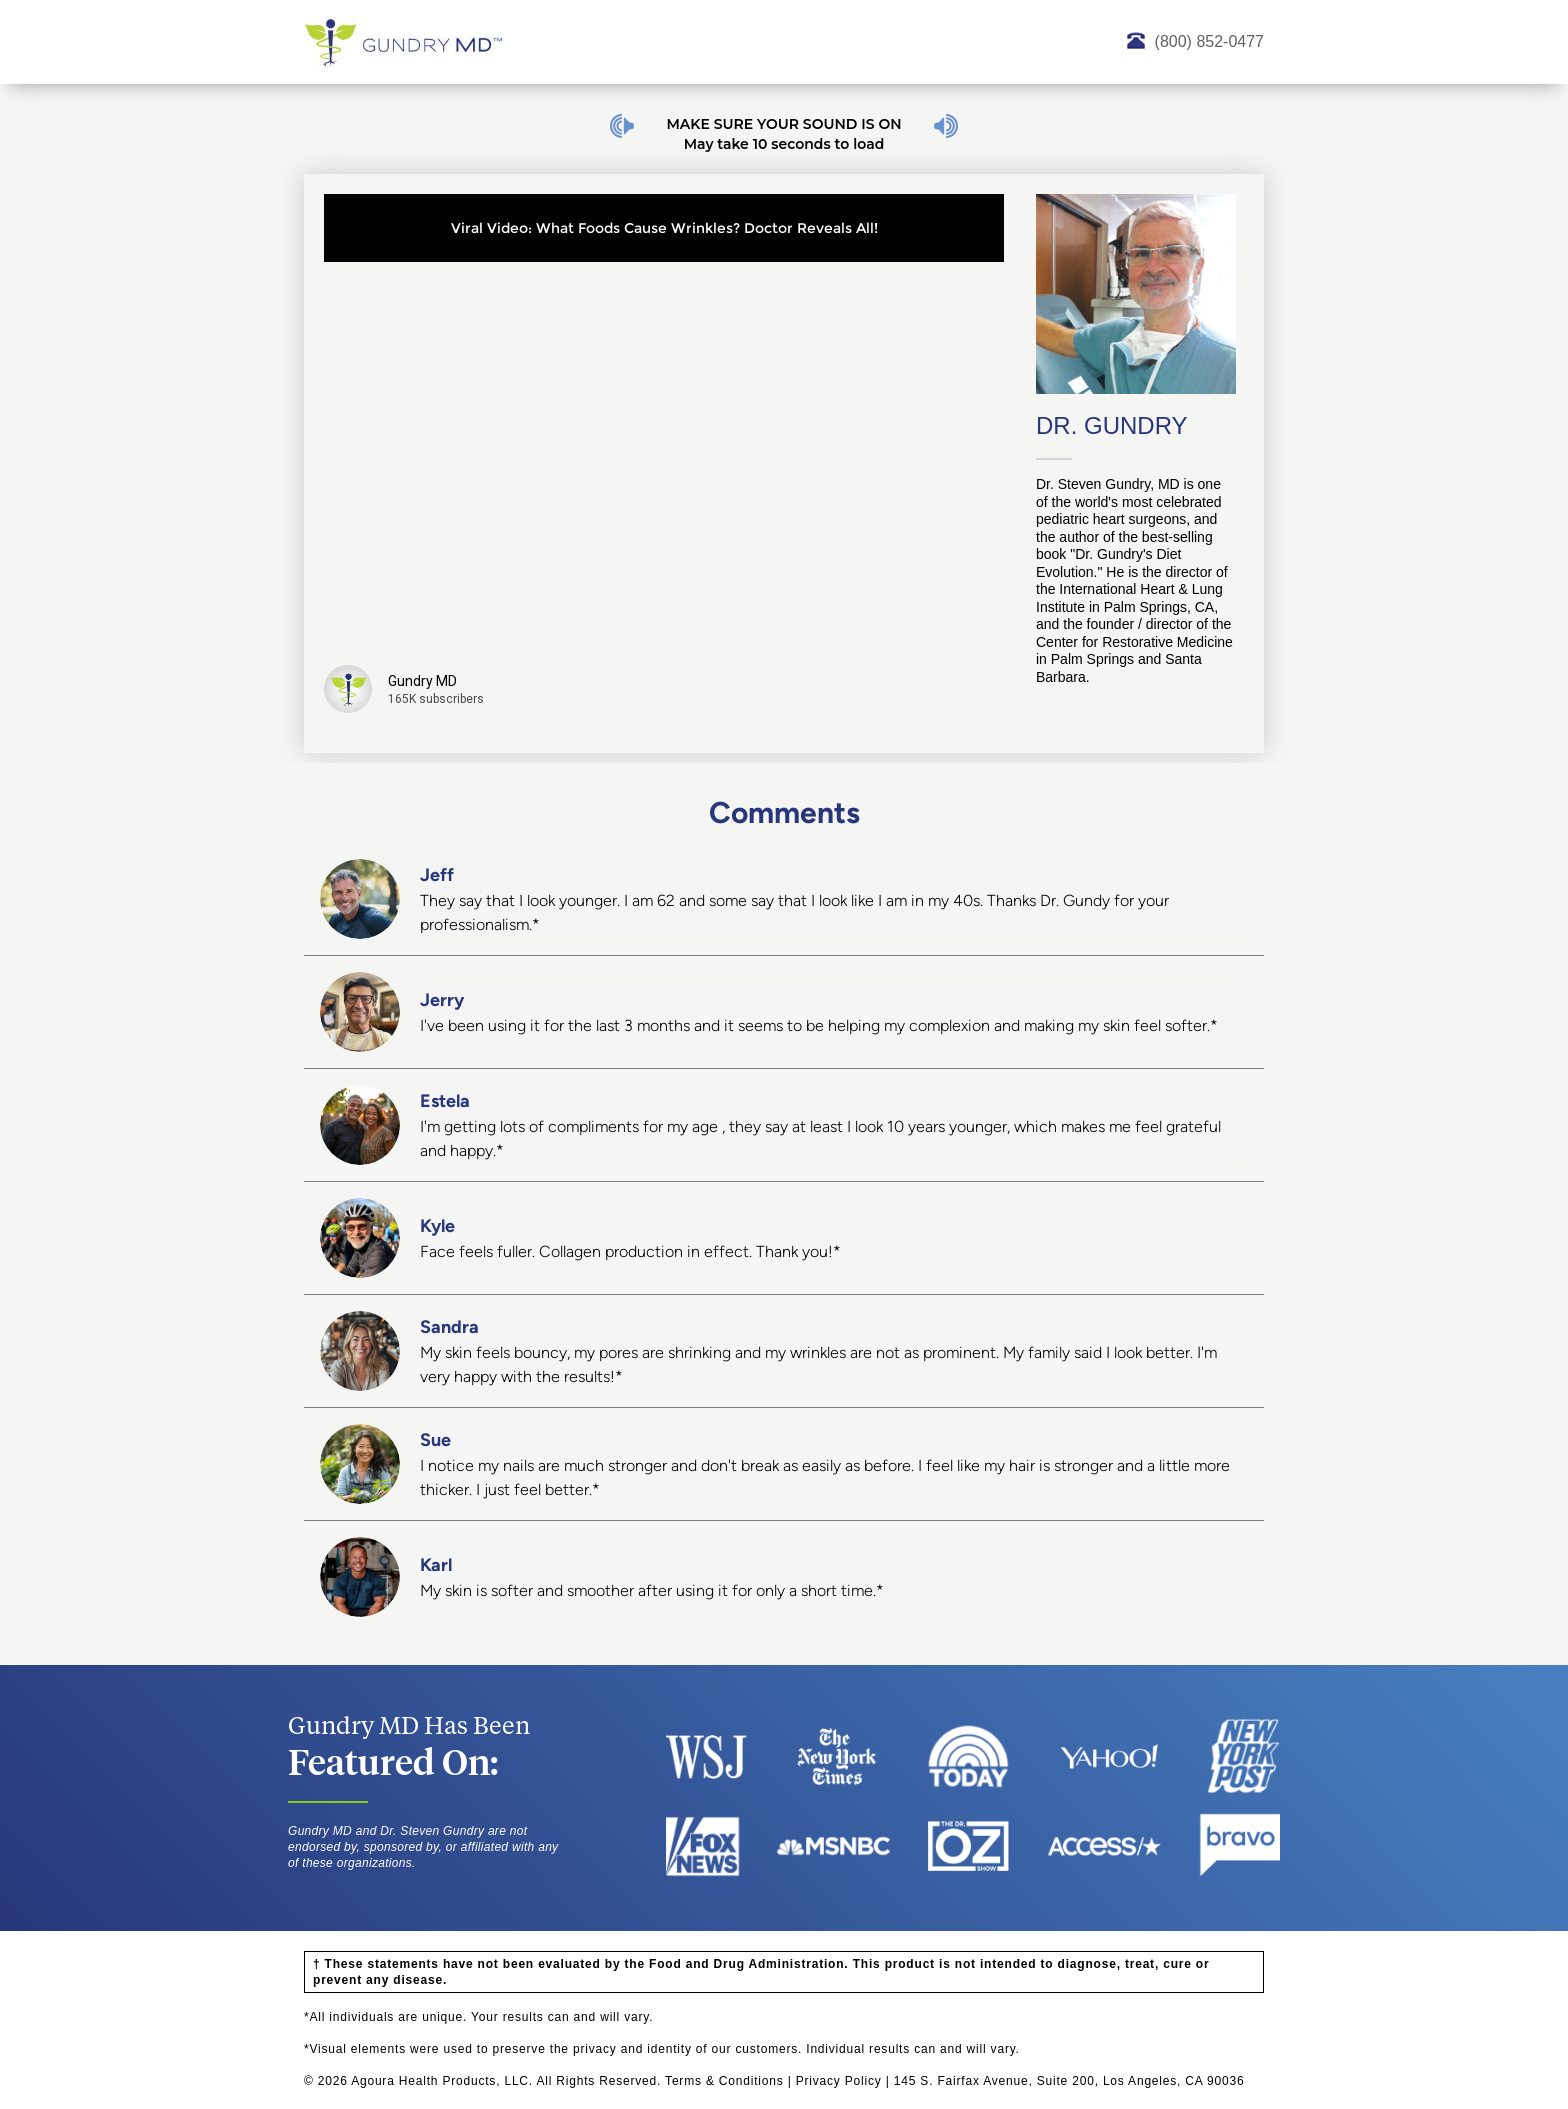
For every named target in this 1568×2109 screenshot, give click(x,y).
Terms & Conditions (724, 2081)
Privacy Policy (839, 2081)
